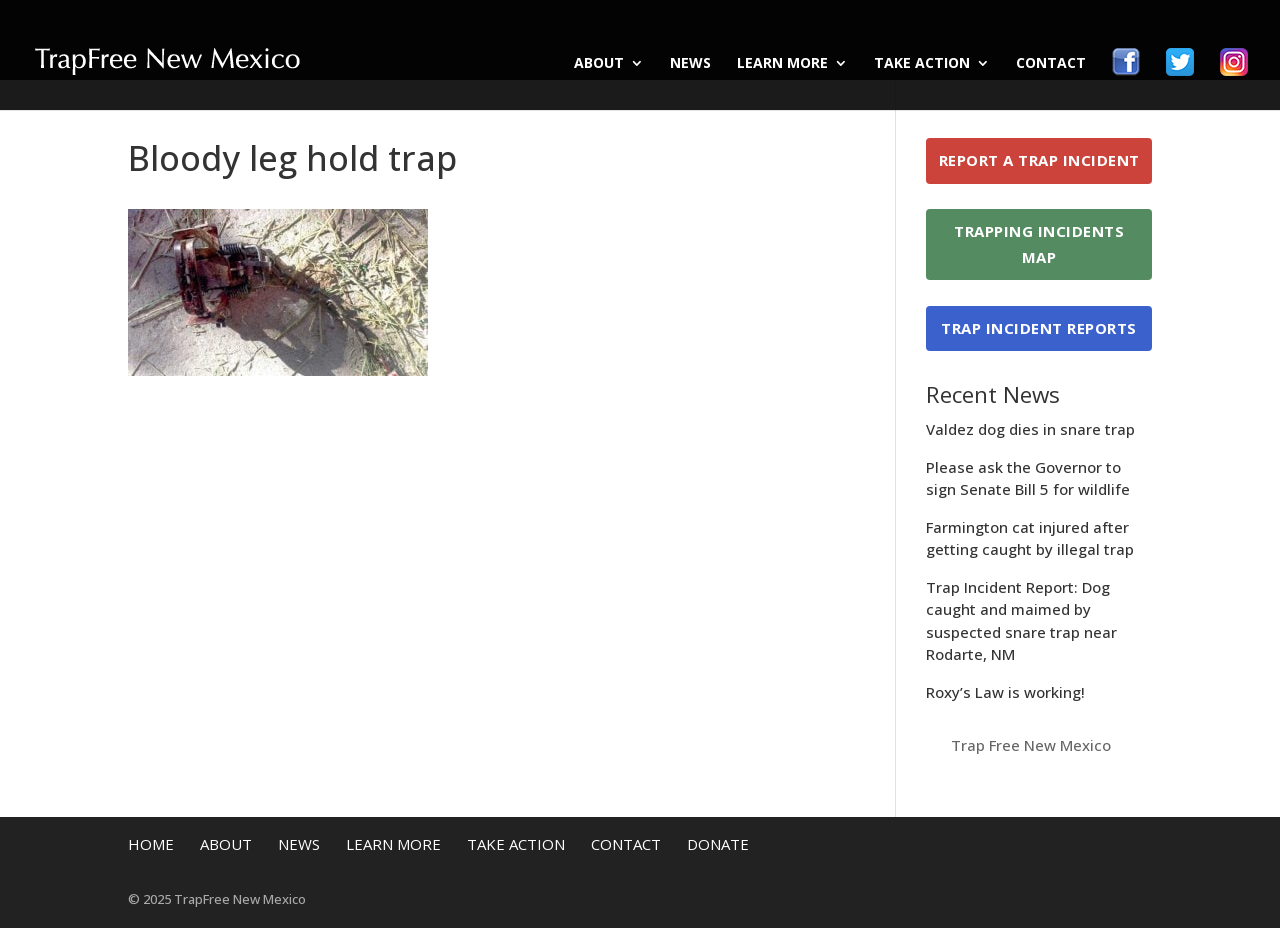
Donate (718, 844)
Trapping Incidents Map (1039, 244)
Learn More (782, 64)
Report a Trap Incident (1039, 160)
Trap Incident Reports (1039, 328)
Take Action (922, 64)
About (599, 64)
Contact (1051, 64)
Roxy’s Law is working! (1005, 692)
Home (151, 844)
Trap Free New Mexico (1031, 745)
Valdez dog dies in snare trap (1030, 429)
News (690, 64)
